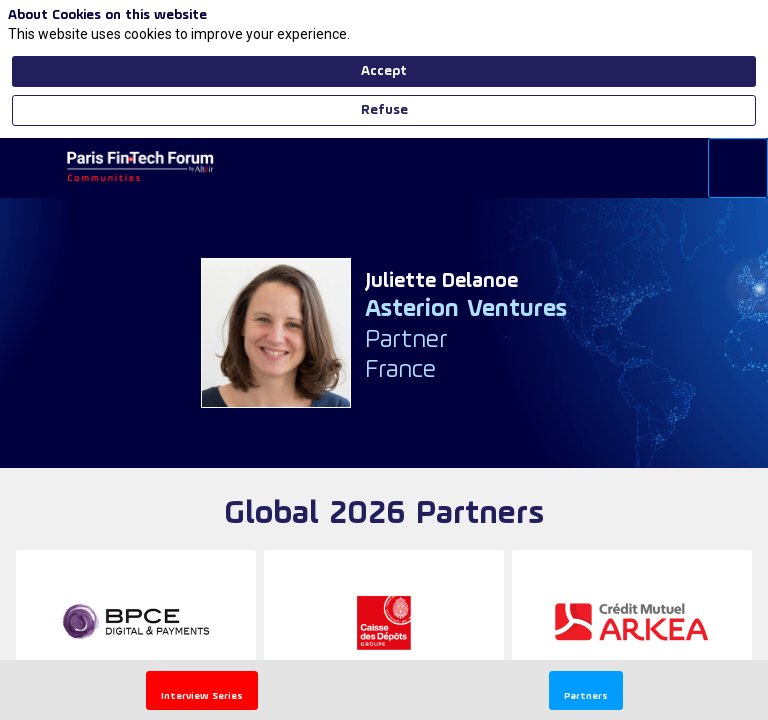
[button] (202, 690)
